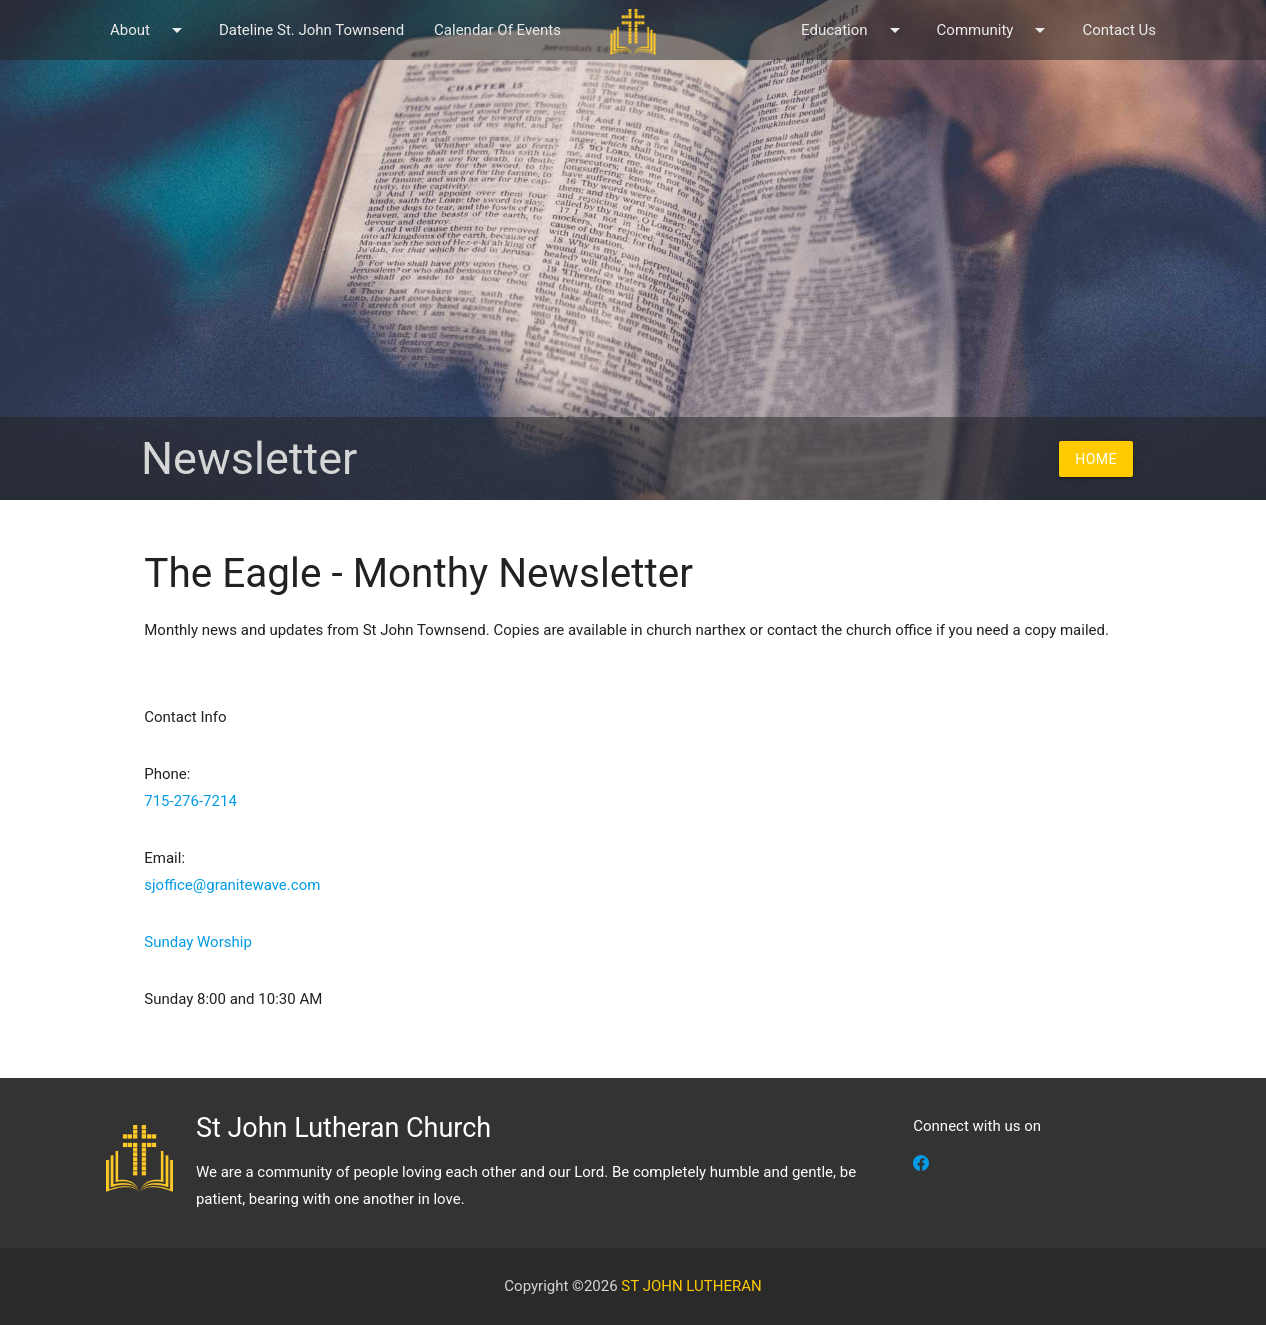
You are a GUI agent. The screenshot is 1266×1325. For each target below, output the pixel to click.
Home (1096, 459)
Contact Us (1119, 30)
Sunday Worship (198, 942)
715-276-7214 (190, 801)
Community (995, 30)
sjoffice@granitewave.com (232, 885)
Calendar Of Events (497, 30)
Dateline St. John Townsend (311, 30)
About (149, 30)
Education (854, 30)
